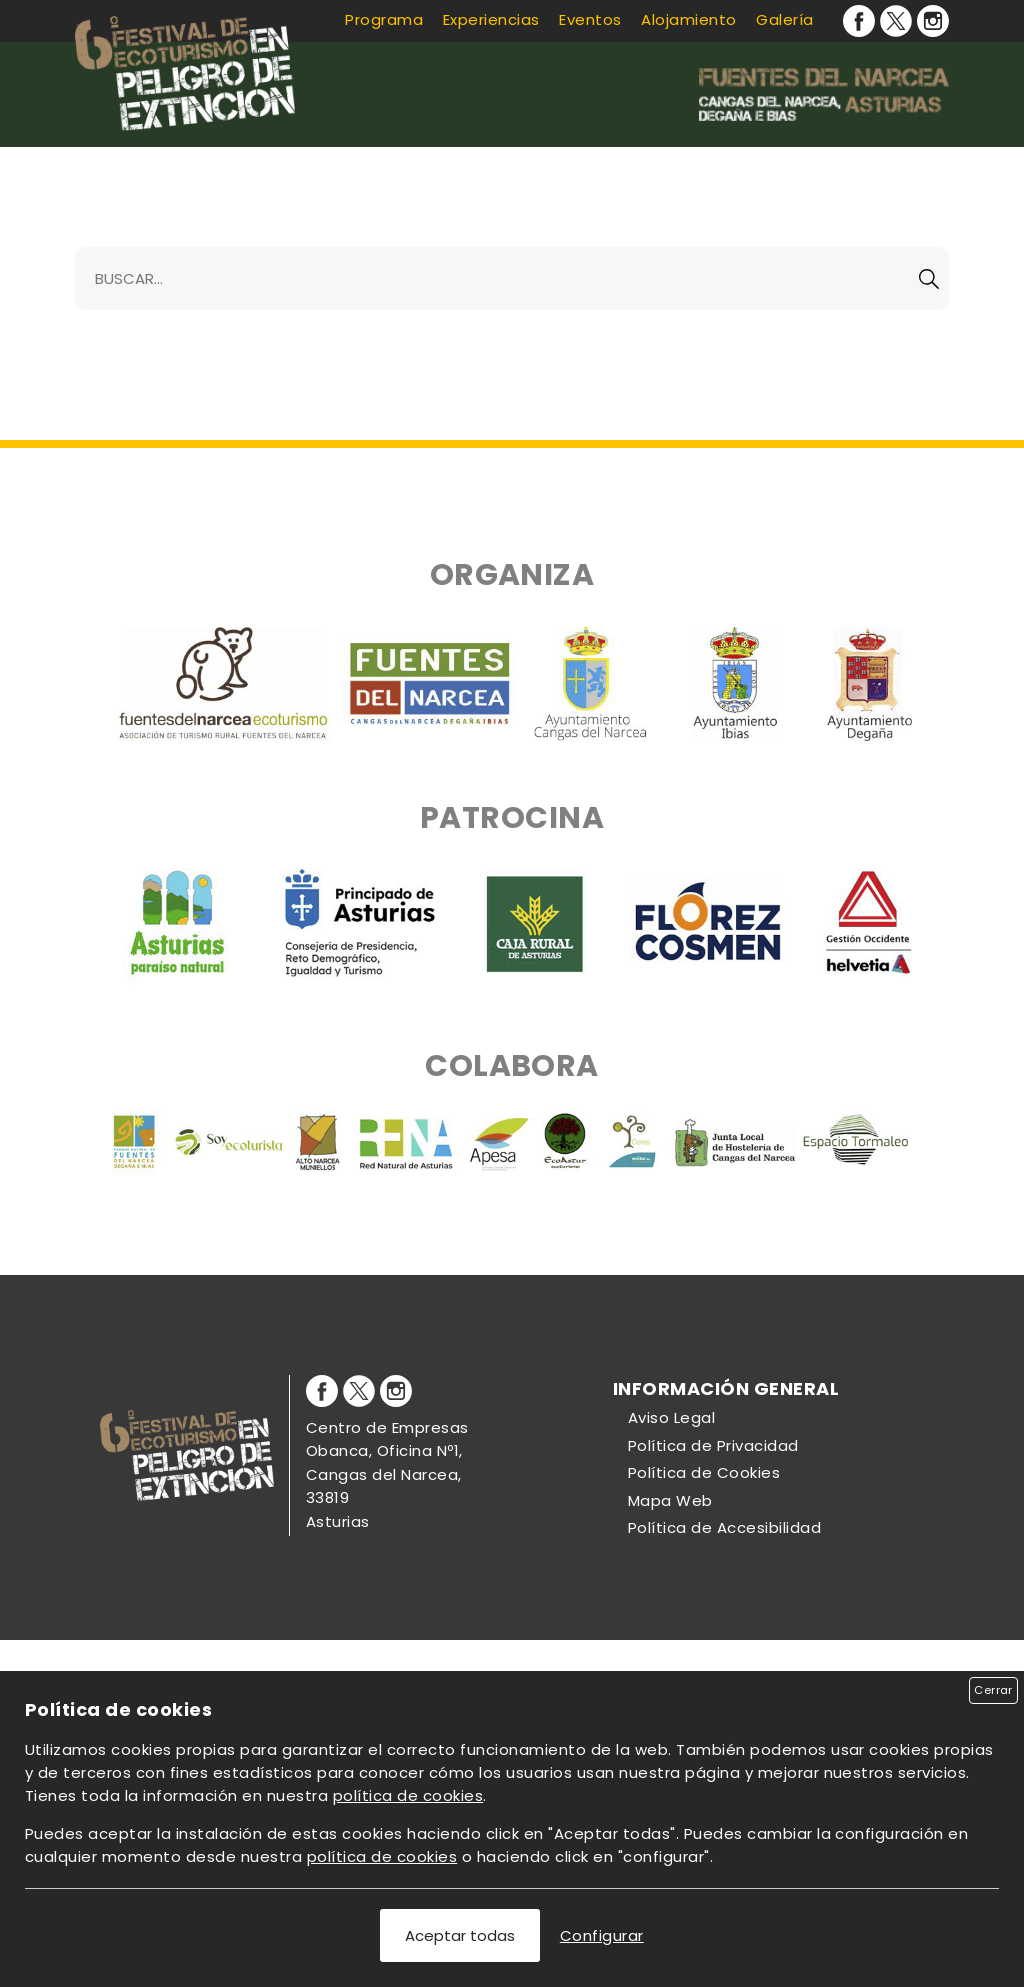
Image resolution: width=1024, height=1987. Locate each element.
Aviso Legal (671, 1417)
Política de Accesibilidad (724, 1527)
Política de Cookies (704, 1472)
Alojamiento (688, 19)
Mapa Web (670, 1500)
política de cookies (408, 1795)
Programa (384, 19)
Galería (784, 19)
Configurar (602, 1935)
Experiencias (491, 19)
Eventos (590, 19)
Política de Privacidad (713, 1445)
